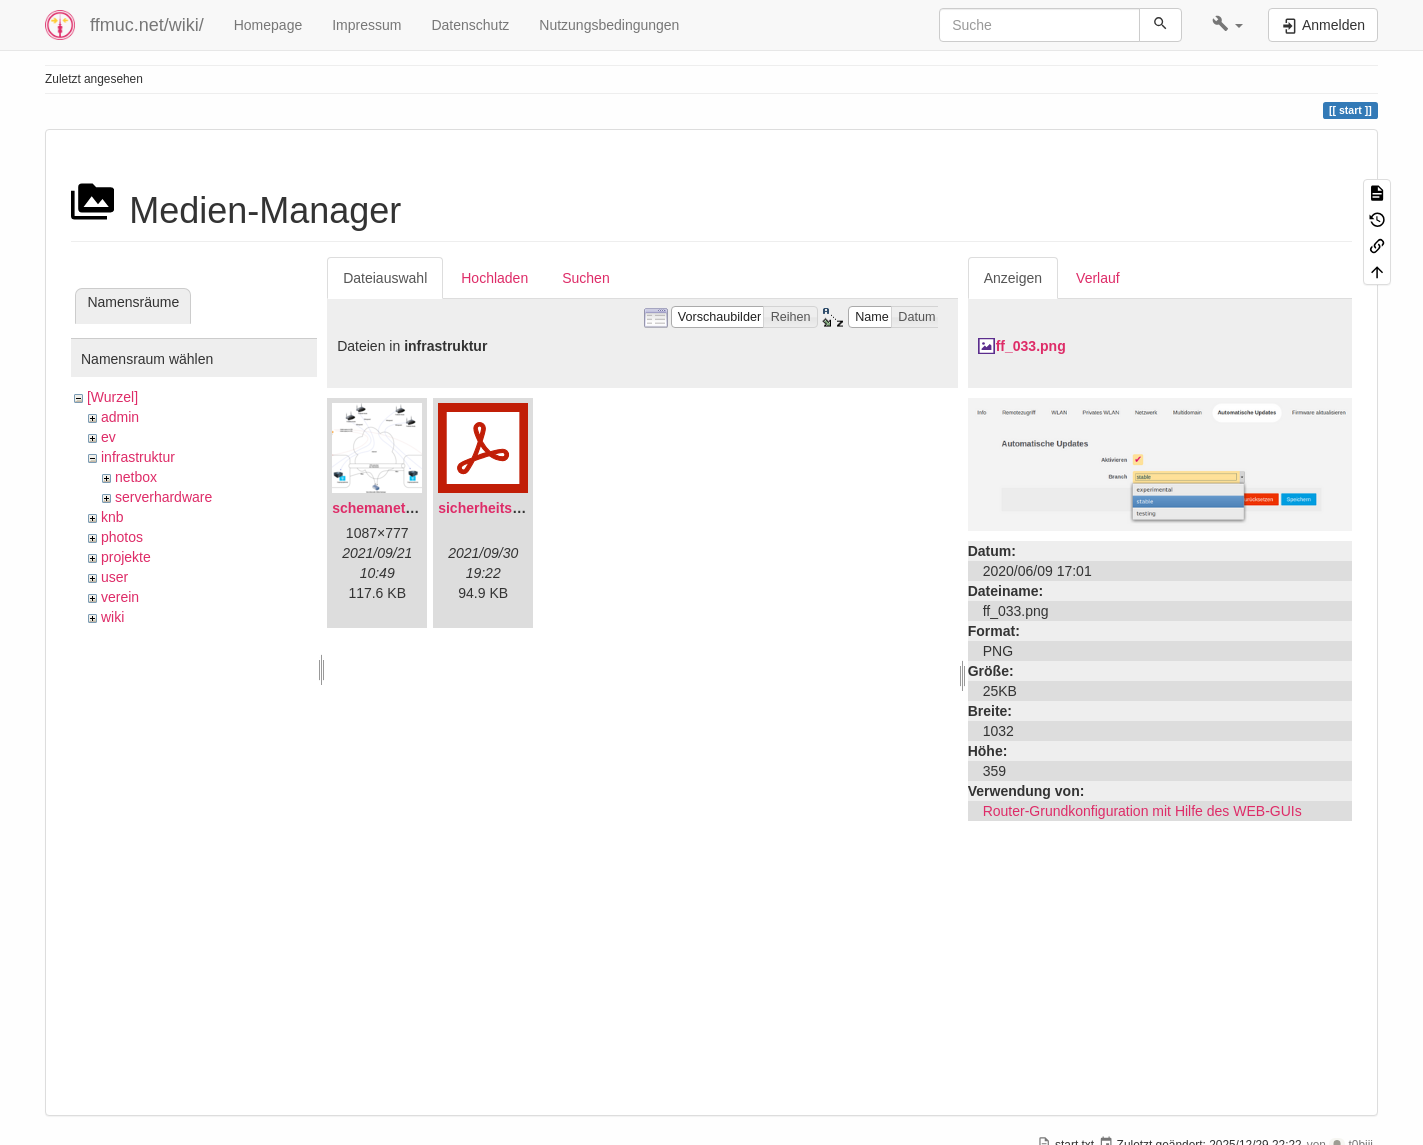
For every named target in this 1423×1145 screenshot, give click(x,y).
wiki (112, 617)
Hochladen (494, 278)
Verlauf (1098, 278)
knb (112, 517)
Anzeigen (1013, 278)
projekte (126, 557)
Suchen (585, 278)
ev (108, 437)
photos (122, 537)
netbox (136, 477)
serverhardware (163, 497)
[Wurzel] (112, 397)
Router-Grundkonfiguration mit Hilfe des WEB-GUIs (1142, 811)
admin (120, 417)
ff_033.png (1031, 346)
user (114, 577)
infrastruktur (138, 457)
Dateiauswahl (385, 278)
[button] (1227, 25)
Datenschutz (470, 25)
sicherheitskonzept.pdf (514, 508)
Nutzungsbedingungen (609, 25)
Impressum (366, 25)
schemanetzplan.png (401, 508)
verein (120, 597)
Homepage (268, 25)
